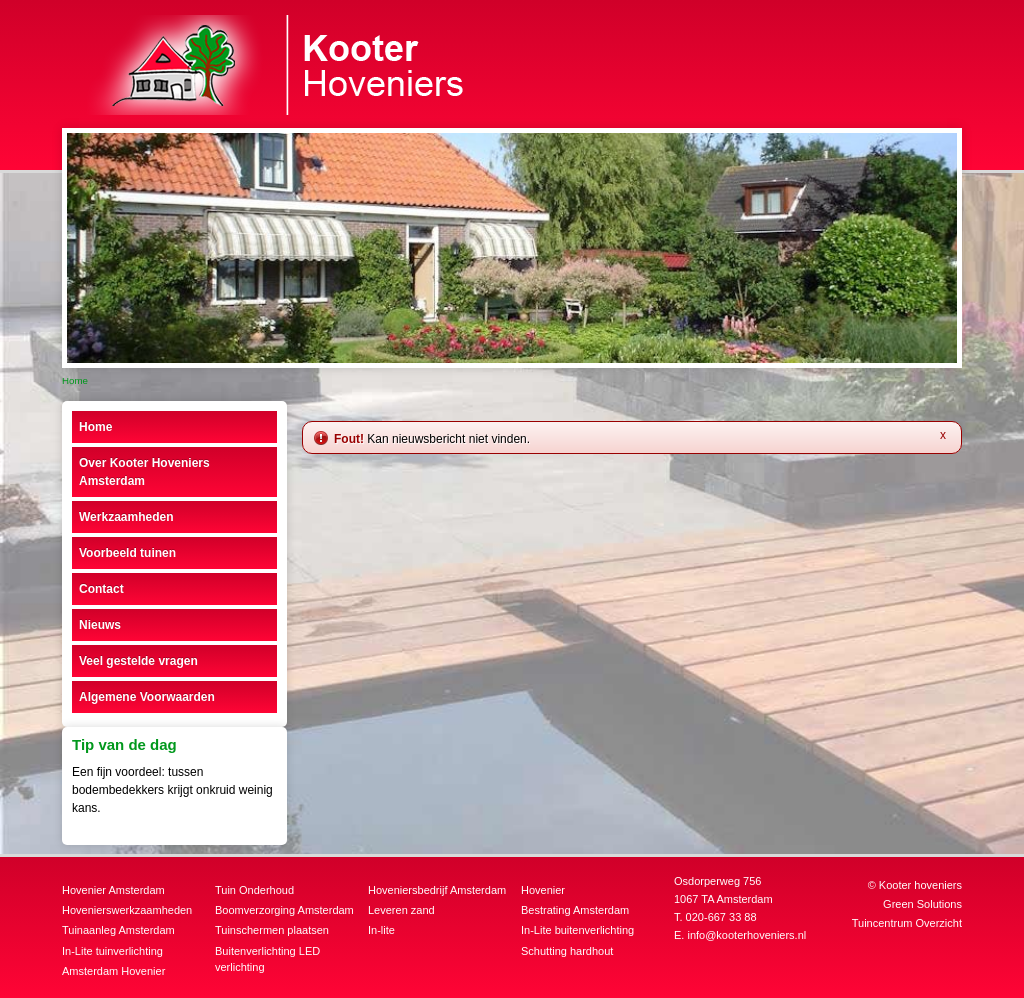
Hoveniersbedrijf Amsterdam (437, 890)
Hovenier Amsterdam (113, 890)
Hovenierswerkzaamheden (127, 910)
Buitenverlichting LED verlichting (267, 959)
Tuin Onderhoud (254, 890)
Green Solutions (922, 904)
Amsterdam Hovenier (113, 971)
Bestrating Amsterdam (575, 910)
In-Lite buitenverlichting (577, 930)
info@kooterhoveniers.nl (746, 935)
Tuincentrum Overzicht (907, 923)
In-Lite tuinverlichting (112, 951)
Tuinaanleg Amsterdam (118, 930)
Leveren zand (401, 910)
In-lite (381, 930)
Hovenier (543, 890)
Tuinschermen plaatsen (272, 930)
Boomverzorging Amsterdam (284, 910)
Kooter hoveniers (920, 885)
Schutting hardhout (567, 951)
